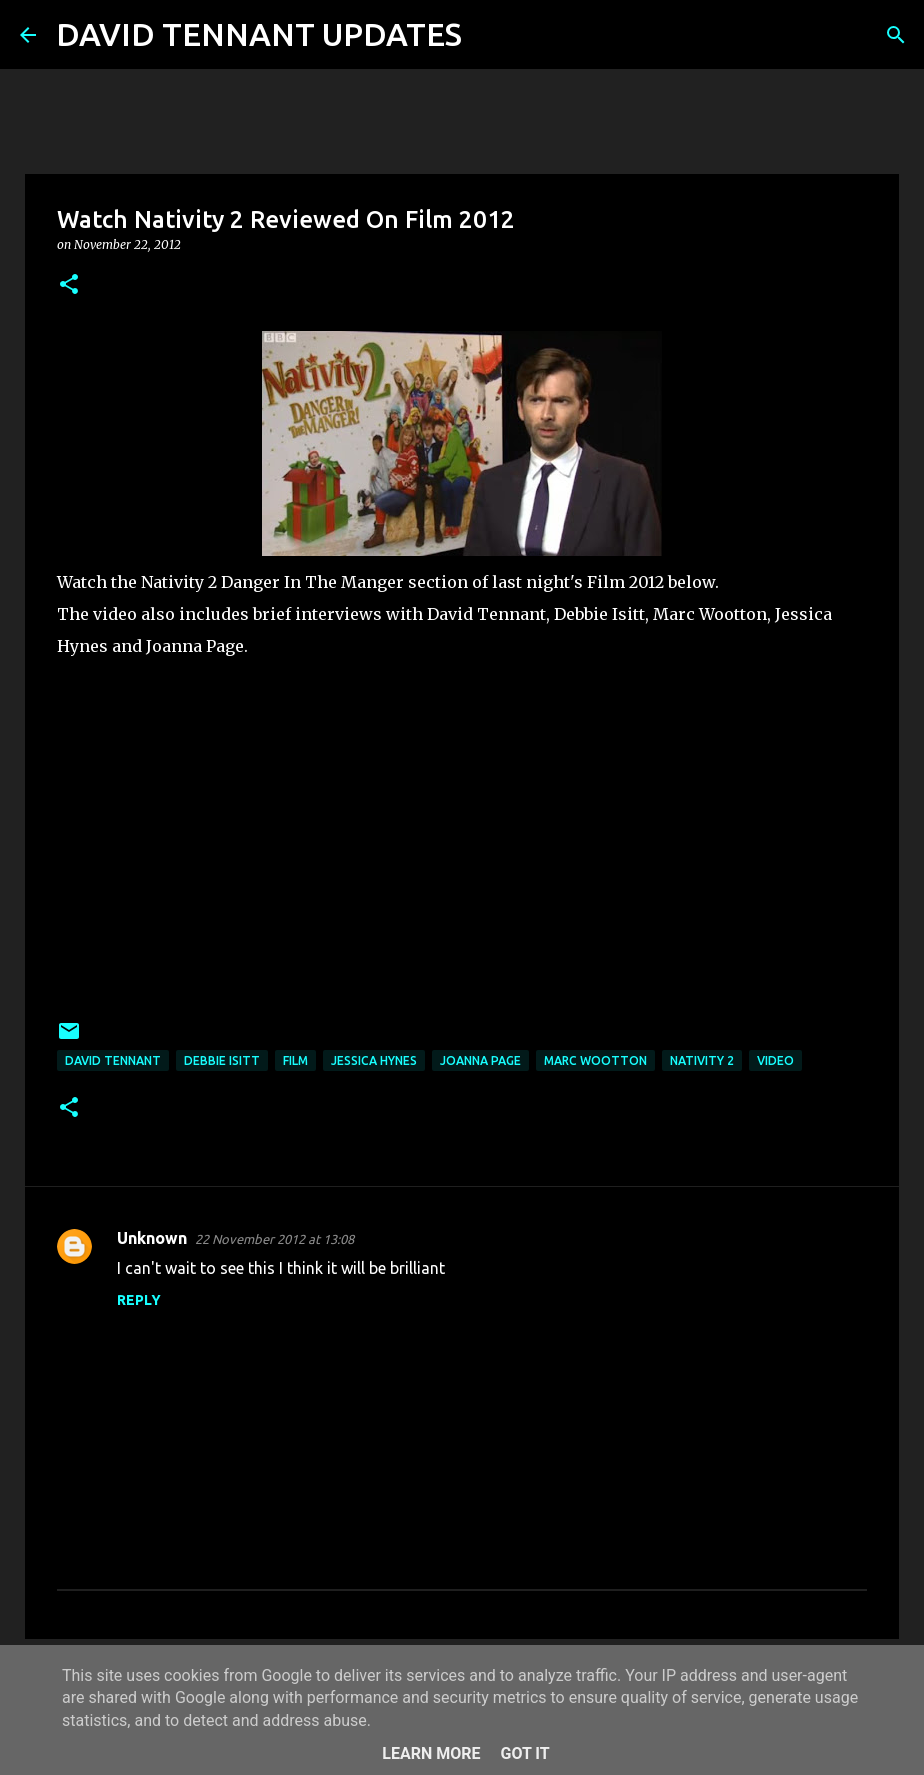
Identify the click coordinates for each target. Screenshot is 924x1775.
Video (775, 1060)
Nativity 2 (702, 1060)
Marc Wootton (595, 1060)
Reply (139, 1300)
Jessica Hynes (374, 1060)
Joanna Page (480, 1060)
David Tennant (113, 1060)
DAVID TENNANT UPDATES (259, 34)
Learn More (431, 1753)
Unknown (152, 1238)
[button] (69, 285)
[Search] (490, 35)
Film (295, 1060)
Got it (524, 1753)
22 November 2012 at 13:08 (274, 1239)
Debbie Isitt (222, 1060)
